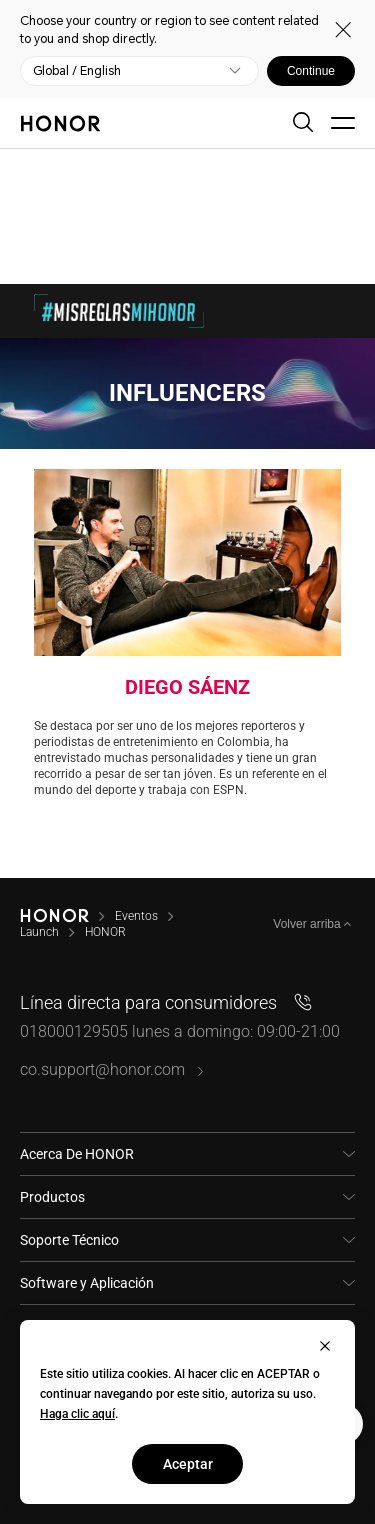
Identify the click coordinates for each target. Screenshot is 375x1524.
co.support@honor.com (112, 1069)
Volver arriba (308, 924)
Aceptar (188, 1464)
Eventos (136, 916)
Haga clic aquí (77, 1414)
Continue (311, 71)
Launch (39, 932)
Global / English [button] (77, 71)
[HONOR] (54, 916)
